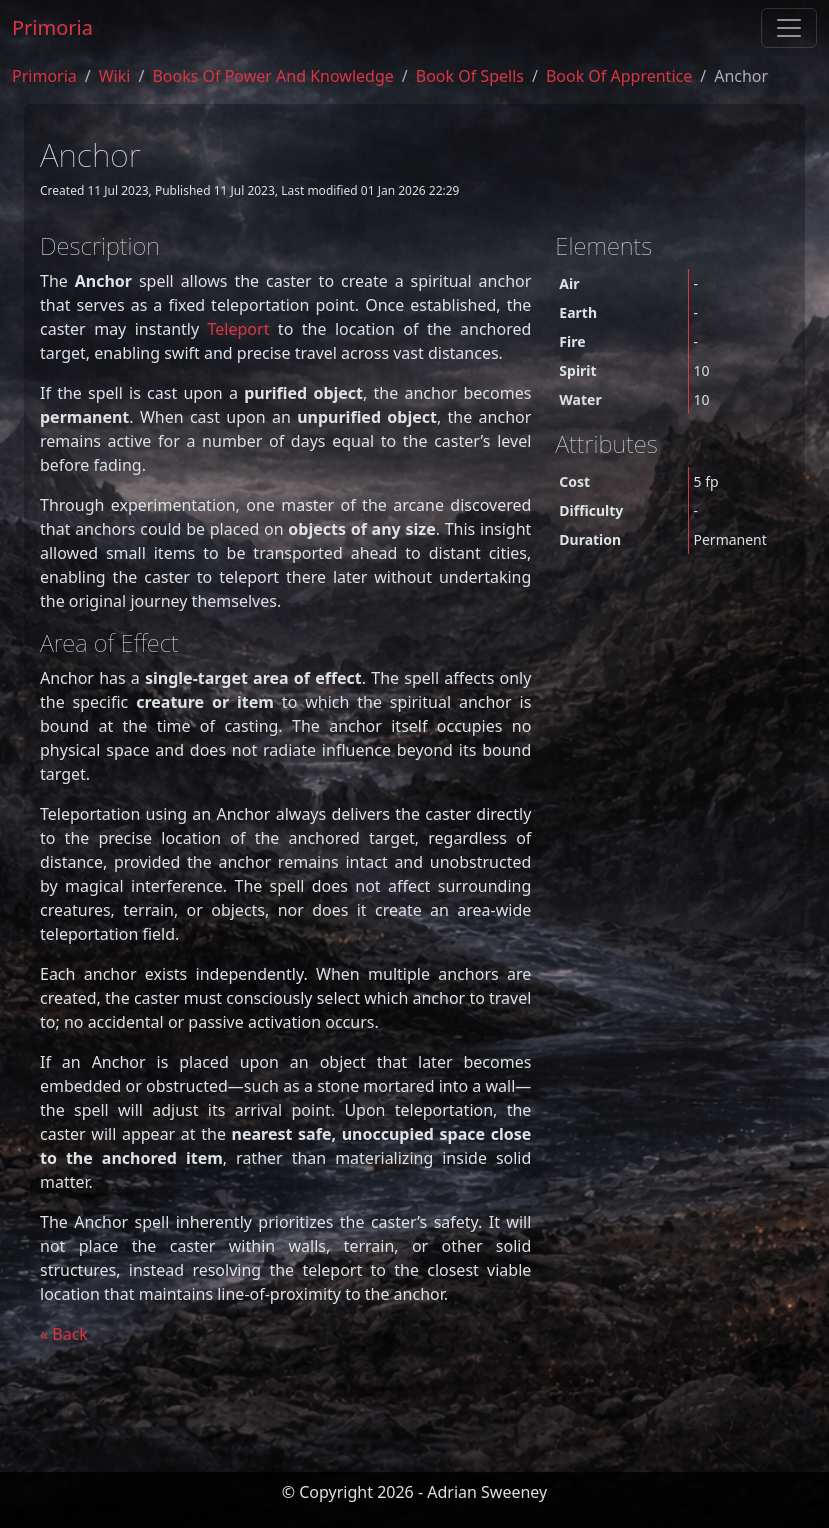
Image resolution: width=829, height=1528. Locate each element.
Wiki (115, 76)
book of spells (470, 76)
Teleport (239, 329)
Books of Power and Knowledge (272, 76)
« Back (64, 1334)
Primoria (52, 27)
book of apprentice (619, 76)
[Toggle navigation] (789, 28)
